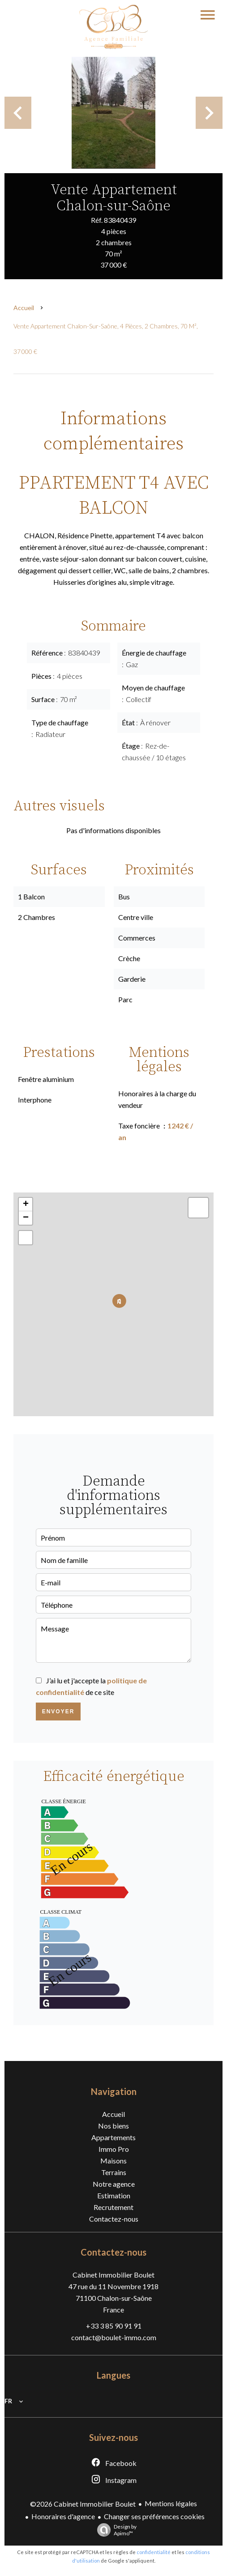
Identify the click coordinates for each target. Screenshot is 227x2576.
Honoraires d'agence (63, 2516)
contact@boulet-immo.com (113, 2337)
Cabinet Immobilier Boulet (113, 2274)
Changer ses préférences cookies (154, 2516)
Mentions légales (171, 2503)
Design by (115, 2530)
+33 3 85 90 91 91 (113, 2325)
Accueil (23, 307)
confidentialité (154, 2552)
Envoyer (58, 1711)
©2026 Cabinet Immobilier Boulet (83, 2503)
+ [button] (26, 1204)
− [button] (26, 1218)
